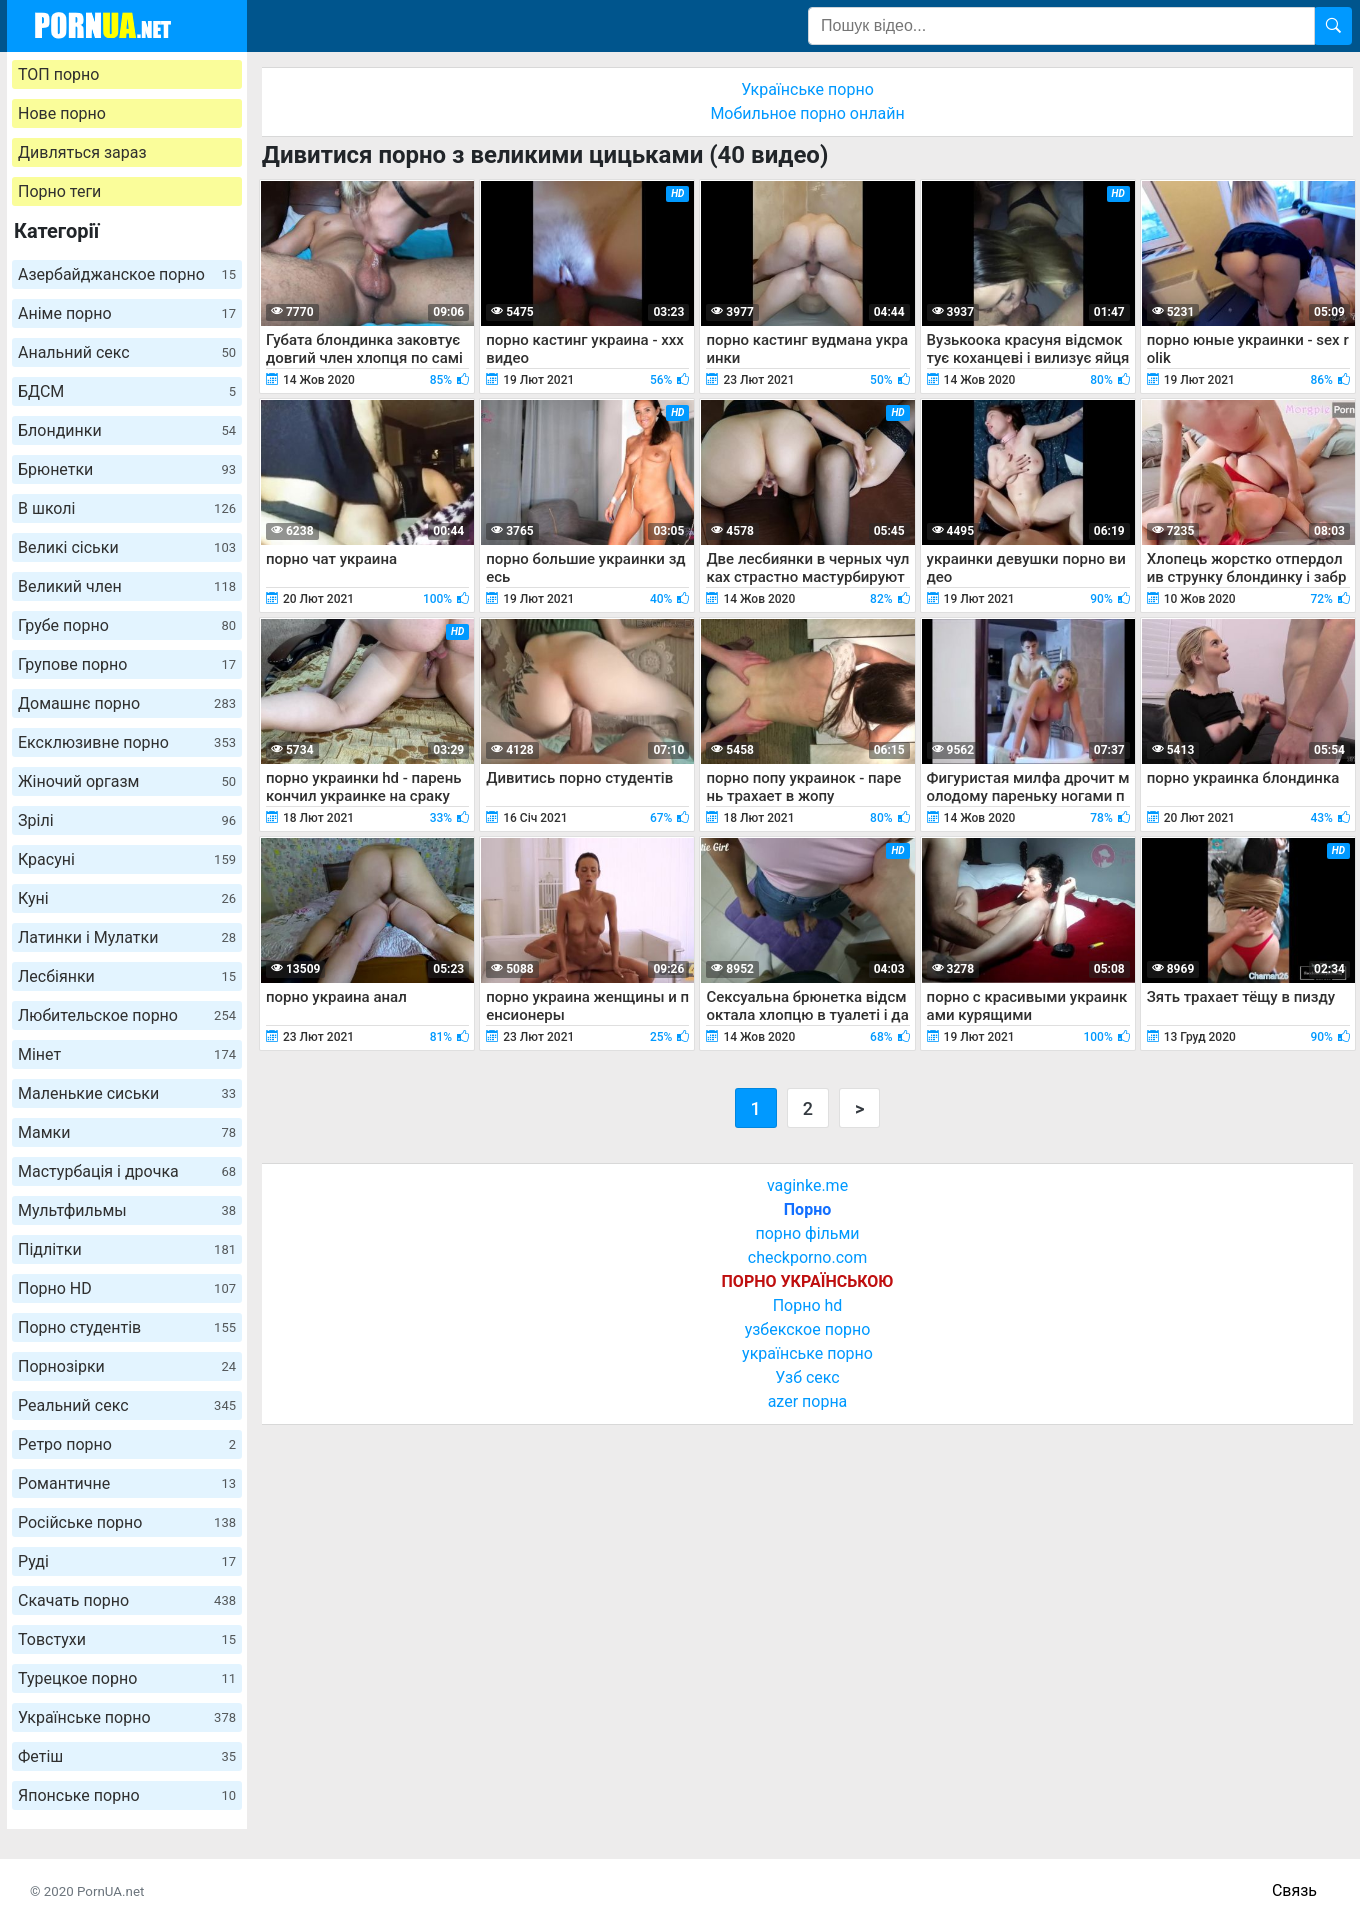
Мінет (127, 1054)
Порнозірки (127, 1366)
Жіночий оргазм (127, 781)
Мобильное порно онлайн (807, 113)
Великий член (127, 586)
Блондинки (127, 430)
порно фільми (807, 1233)
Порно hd (808, 1305)
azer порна (808, 1401)
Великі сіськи (127, 547)
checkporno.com (807, 1257)
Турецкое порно (127, 1678)
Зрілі (127, 820)
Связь (1294, 1890)
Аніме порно (127, 313)
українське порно (807, 1353)
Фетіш (127, 1756)
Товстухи (127, 1639)
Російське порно (127, 1522)
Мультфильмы (127, 1210)
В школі (127, 508)
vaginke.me (807, 1185)
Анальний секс (127, 352)
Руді (127, 1561)
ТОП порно (58, 74)
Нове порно (62, 113)
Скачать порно (127, 1600)
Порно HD (127, 1288)
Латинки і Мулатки (127, 937)
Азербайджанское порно (127, 274)
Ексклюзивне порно (127, 742)
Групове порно (127, 664)
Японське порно (127, 1795)
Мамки (127, 1132)
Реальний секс (127, 1405)
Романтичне (127, 1483)
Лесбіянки (127, 976)
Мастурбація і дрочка (127, 1171)
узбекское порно (808, 1329)
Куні (127, 898)
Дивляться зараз (82, 152)
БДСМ (127, 391)
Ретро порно (127, 1444)
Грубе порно (127, 625)
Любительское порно (127, 1015)
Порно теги (59, 191)
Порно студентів (127, 1327)
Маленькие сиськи (127, 1093)
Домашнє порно (127, 703)
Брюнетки (127, 469)
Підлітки (127, 1249)
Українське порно (127, 1717)
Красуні (127, 859)
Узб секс (807, 1377)
